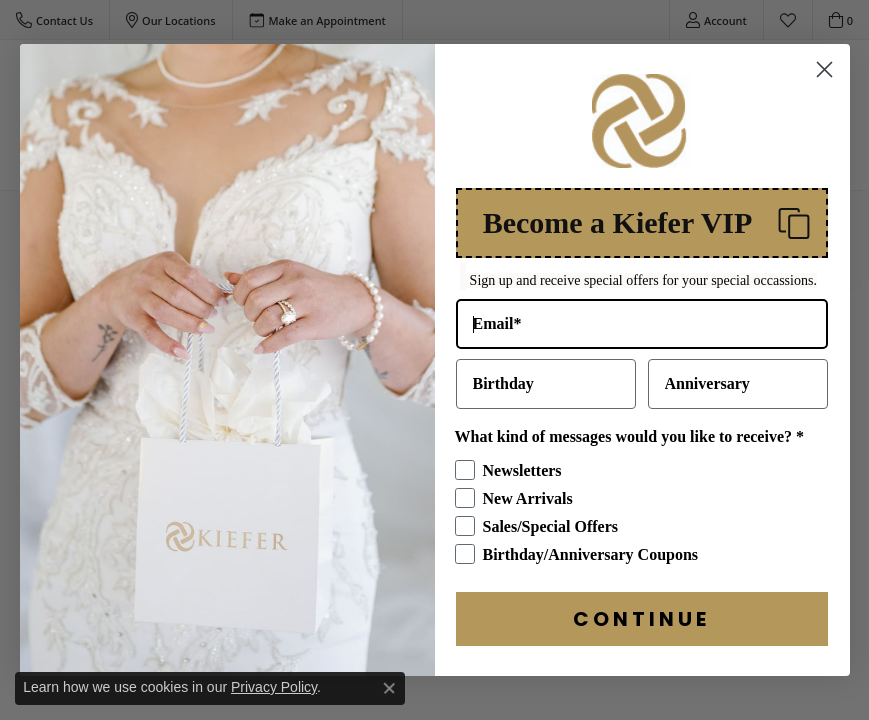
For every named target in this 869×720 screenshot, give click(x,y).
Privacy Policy (274, 687)
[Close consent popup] (389, 688)
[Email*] (642, 339)
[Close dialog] (824, 84)
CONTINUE (641, 634)
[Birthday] (546, 399)
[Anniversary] (738, 399)
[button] (642, 238)
